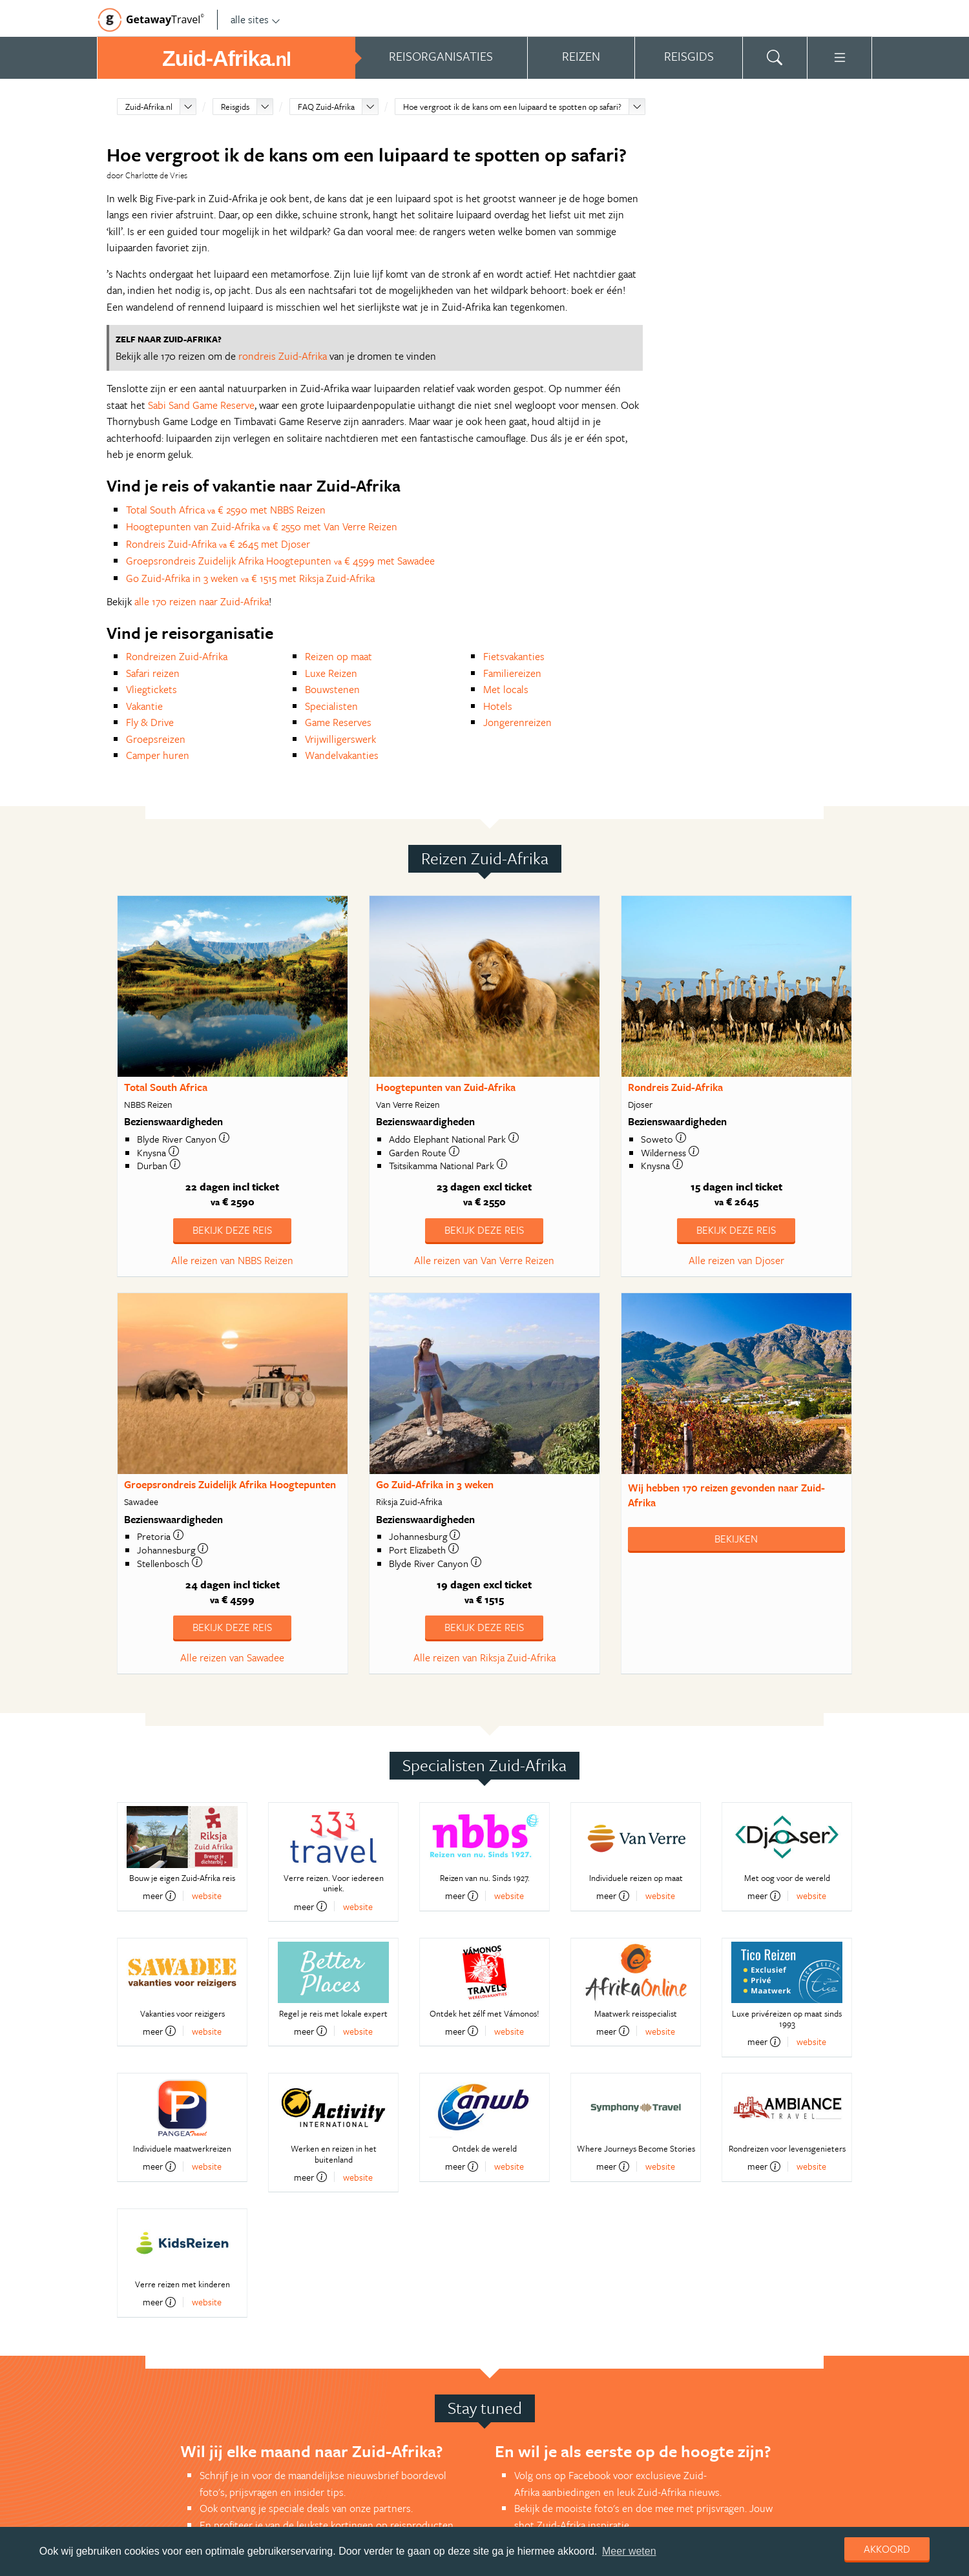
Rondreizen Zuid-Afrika (176, 656)
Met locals (505, 689)
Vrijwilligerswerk (340, 739)
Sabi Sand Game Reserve (201, 405)
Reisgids (235, 106)
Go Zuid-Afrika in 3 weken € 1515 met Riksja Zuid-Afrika (250, 578)
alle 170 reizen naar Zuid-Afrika (201, 601)
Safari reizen (153, 673)
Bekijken (736, 1538)
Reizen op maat (338, 656)
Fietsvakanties (514, 656)
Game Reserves (338, 722)
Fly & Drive (150, 722)
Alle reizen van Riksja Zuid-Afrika (484, 1657)
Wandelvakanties (342, 755)
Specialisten (331, 706)
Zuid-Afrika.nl (148, 106)
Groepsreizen (155, 739)
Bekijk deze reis (232, 1230)
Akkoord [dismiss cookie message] (887, 2549)
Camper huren (157, 755)
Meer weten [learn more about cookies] (629, 2551)
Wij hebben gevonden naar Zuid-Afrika (726, 1495)
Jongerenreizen (517, 722)
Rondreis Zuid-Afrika (675, 1087)
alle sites (255, 19)
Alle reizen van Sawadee (232, 1657)
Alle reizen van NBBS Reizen (232, 1260)
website (207, 1895)
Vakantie (144, 706)
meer (159, 1896)
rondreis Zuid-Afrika (282, 356)
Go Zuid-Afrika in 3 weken (435, 1484)
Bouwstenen (332, 689)
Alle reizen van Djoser (736, 1260)
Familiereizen (512, 673)
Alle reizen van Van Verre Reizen (484, 1260)
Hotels (497, 706)
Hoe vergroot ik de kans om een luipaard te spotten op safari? (512, 106)
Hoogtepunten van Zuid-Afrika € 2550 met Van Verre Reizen (261, 526)
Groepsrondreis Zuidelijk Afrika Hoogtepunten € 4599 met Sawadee (280, 560)
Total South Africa (165, 1087)
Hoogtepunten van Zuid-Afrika (446, 1087)
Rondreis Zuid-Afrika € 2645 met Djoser (218, 544)
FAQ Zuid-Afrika (326, 106)
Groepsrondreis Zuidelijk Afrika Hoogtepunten (230, 1484)
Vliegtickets (151, 689)
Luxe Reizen (331, 673)
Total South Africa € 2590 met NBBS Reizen (226, 509)
